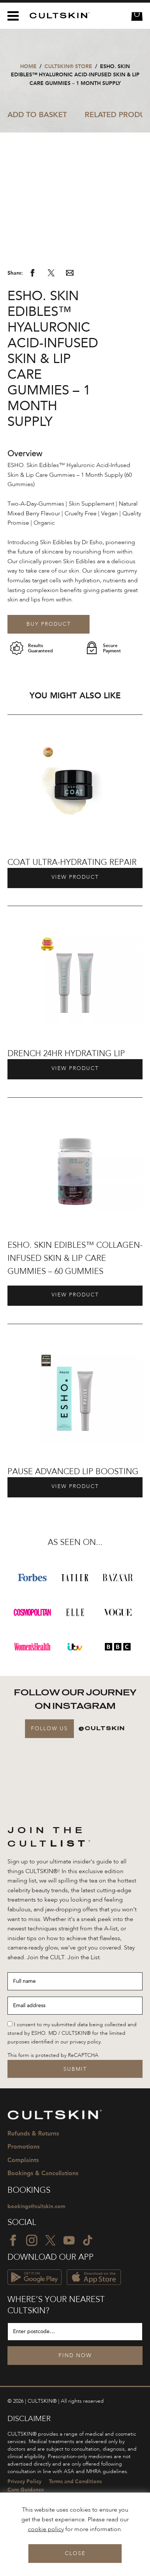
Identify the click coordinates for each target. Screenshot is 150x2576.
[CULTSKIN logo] (57, 15)
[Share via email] (69, 314)
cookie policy (46, 2530)
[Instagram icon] (31, 2280)
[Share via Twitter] (51, 314)
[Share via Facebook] (32, 314)
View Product (75, 917)
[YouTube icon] (69, 2280)
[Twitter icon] (50, 2280)
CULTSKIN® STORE (68, 66)
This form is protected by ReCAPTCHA (53, 2095)
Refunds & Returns (33, 2173)
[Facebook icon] (13, 2280)
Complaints (23, 2199)
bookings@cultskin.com (36, 2246)
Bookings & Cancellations (42, 2212)
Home (28, 66)
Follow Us (49, 1768)
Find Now (75, 2395)
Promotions (23, 2186)
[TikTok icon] (87, 2280)
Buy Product (48, 664)
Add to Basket (37, 114)
